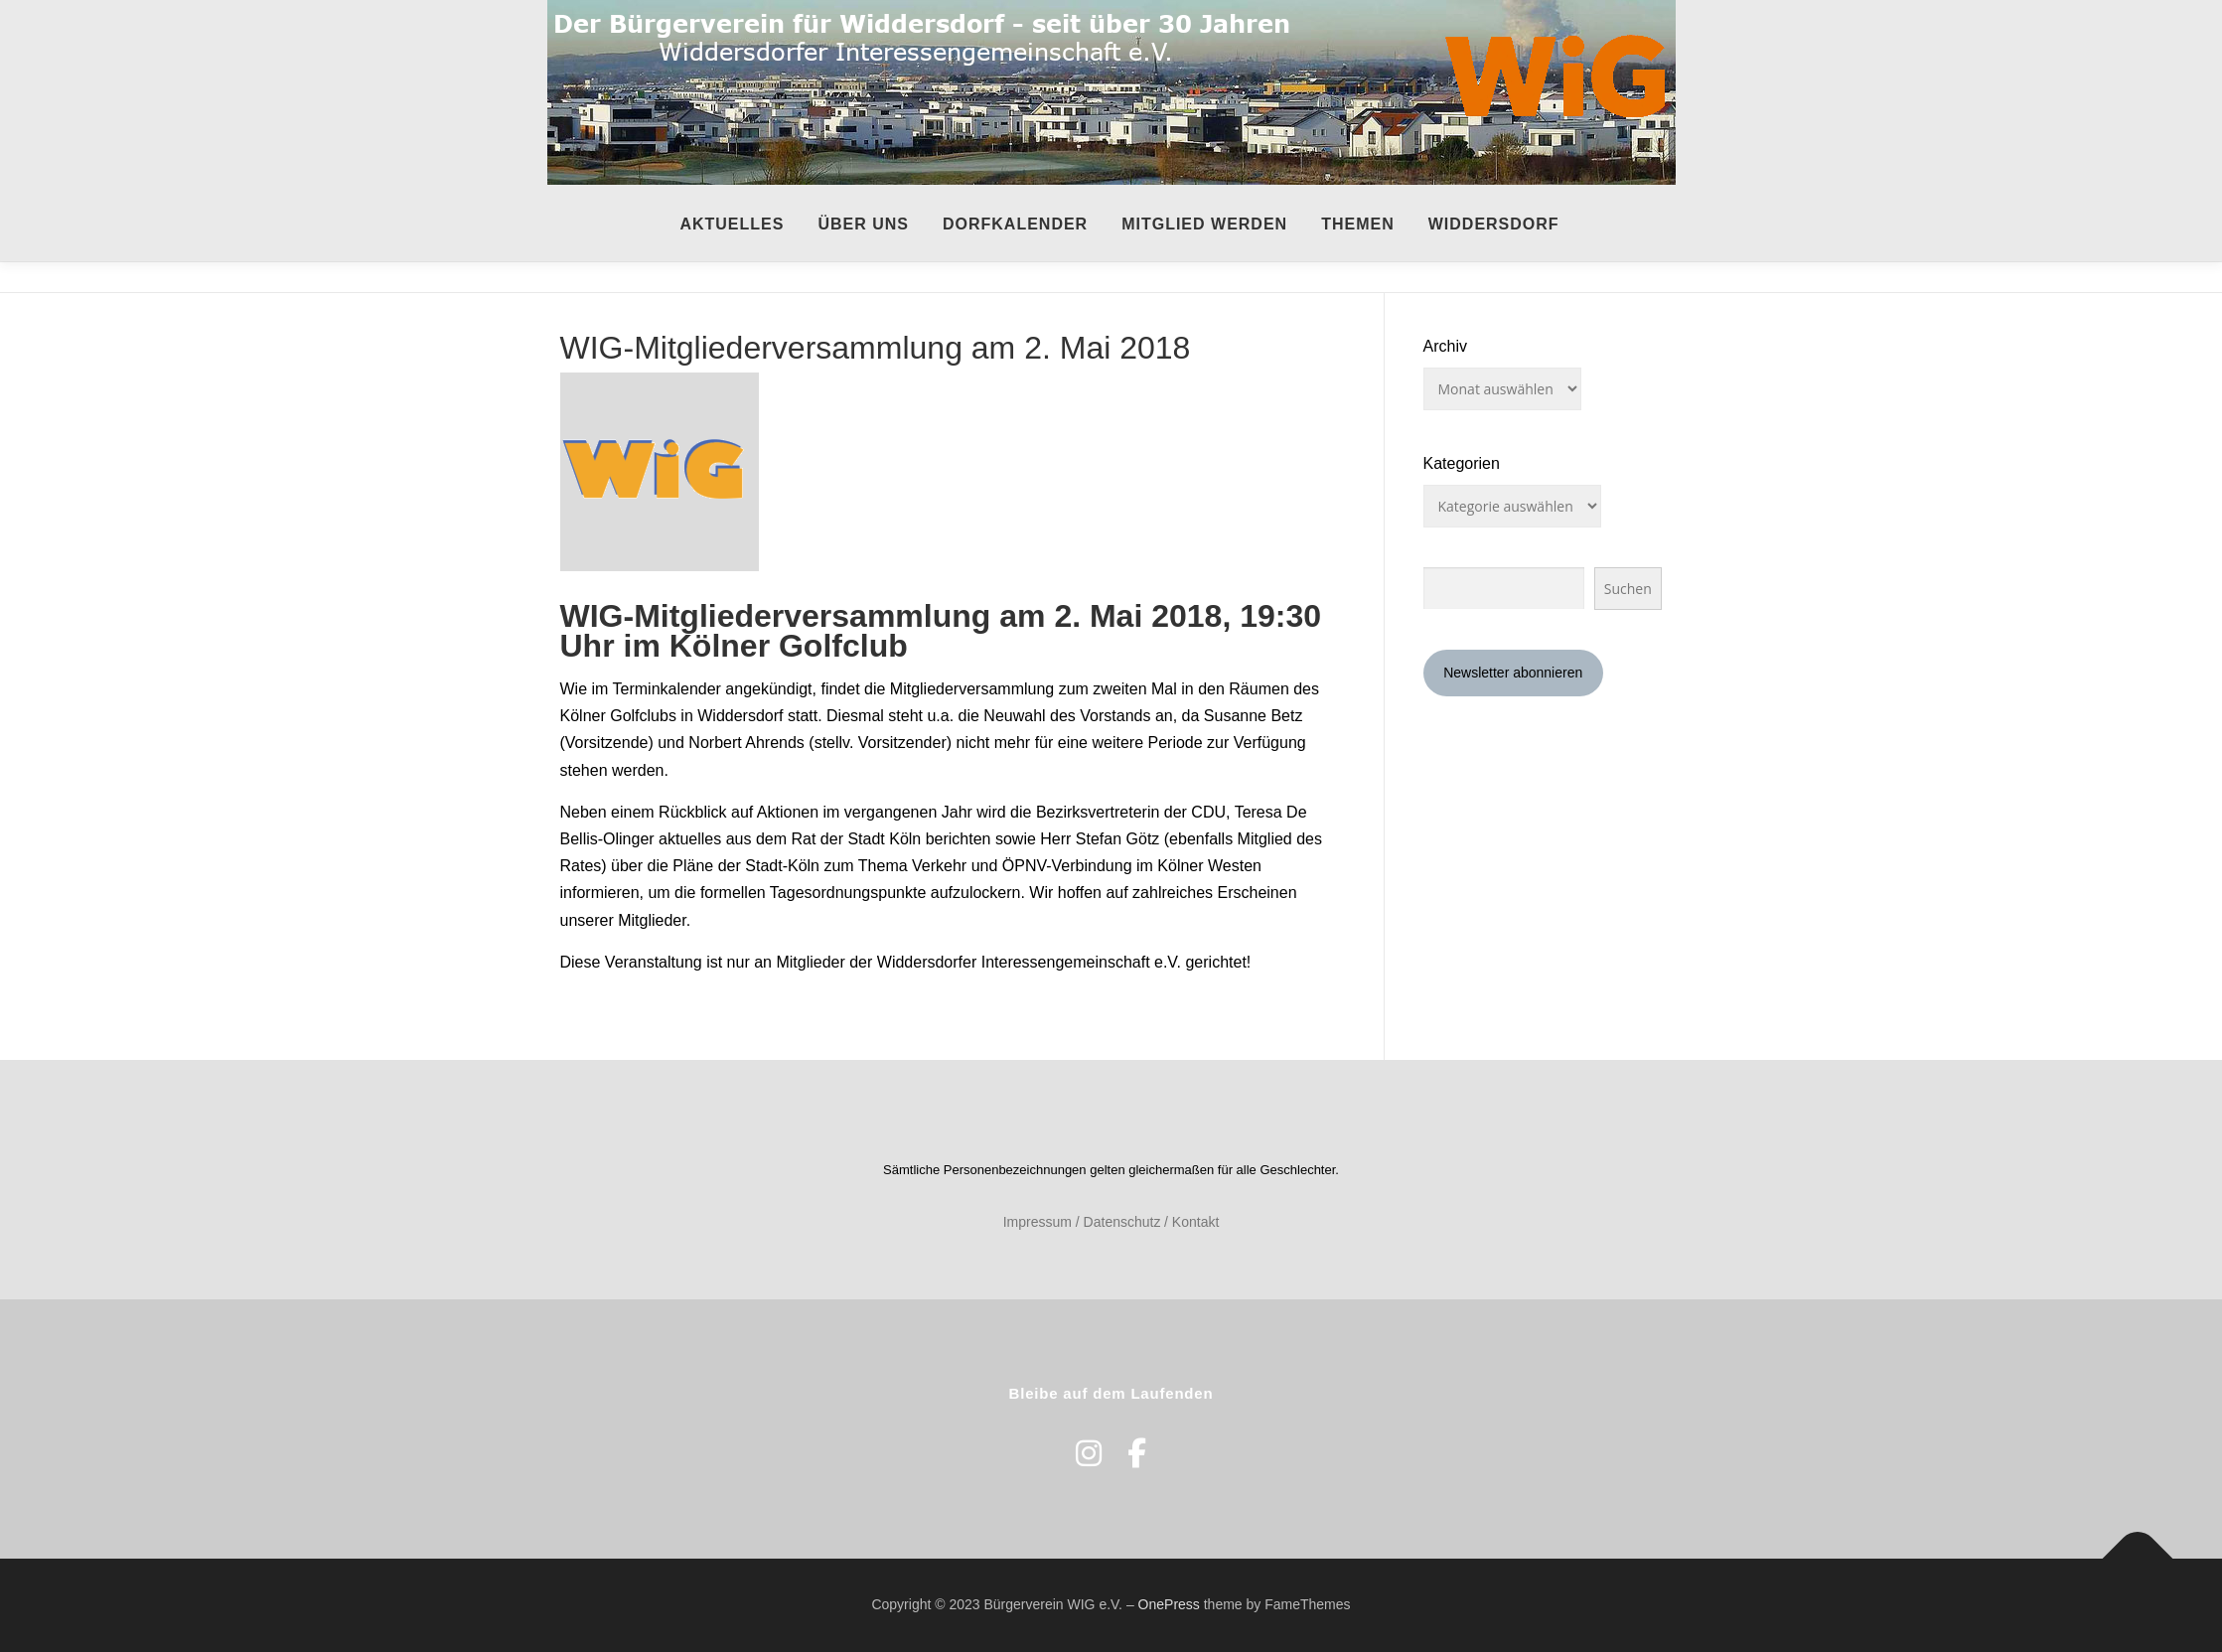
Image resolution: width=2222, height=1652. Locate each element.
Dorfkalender (1015, 224)
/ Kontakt (1191, 1222)
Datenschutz (1122, 1222)
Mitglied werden (1204, 224)
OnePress (1169, 1604)
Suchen (1628, 588)
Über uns (863, 224)
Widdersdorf (1493, 224)
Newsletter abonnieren (1512, 672)
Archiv (1445, 346)
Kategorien (1461, 463)
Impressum (1037, 1222)
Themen (1358, 224)
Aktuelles (731, 224)
